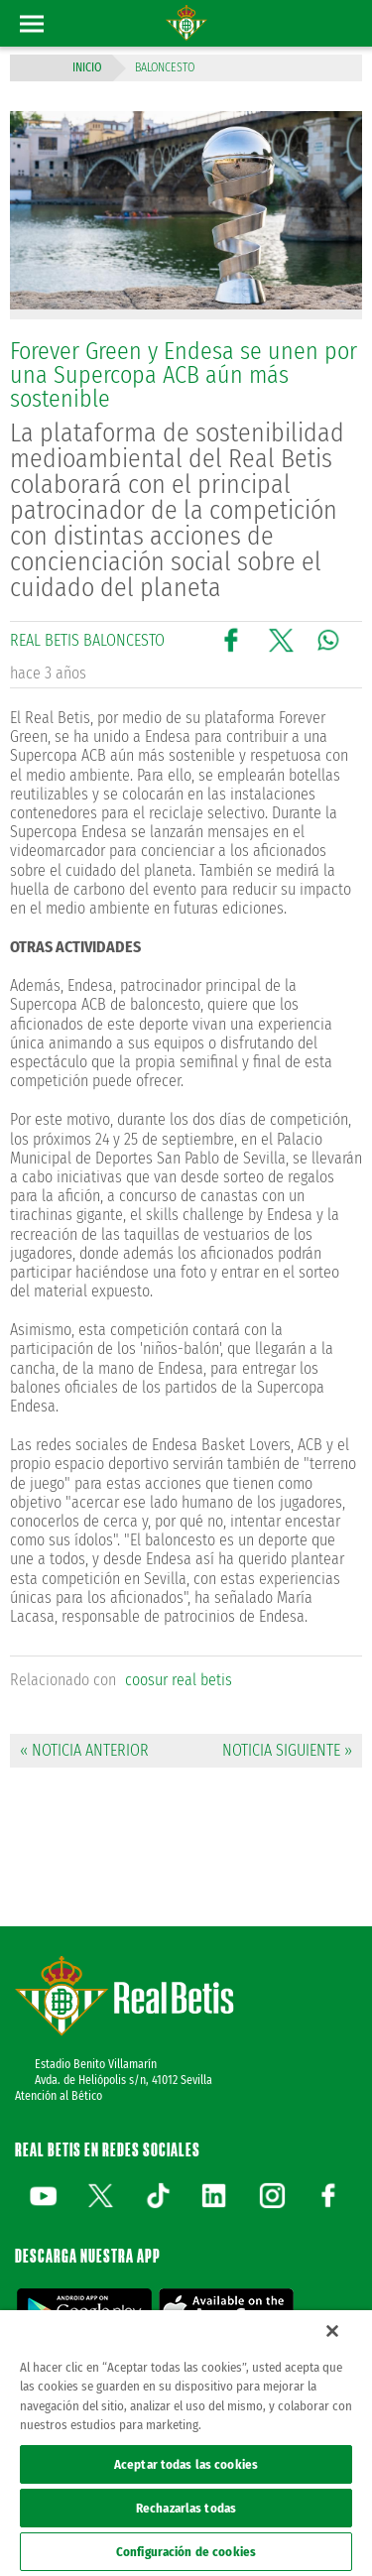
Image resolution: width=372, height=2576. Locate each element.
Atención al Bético (58, 2096)
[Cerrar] (332, 2331)
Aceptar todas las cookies (186, 2464)
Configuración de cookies (186, 2551)
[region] (186, 2443)
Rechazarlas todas (186, 2508)
